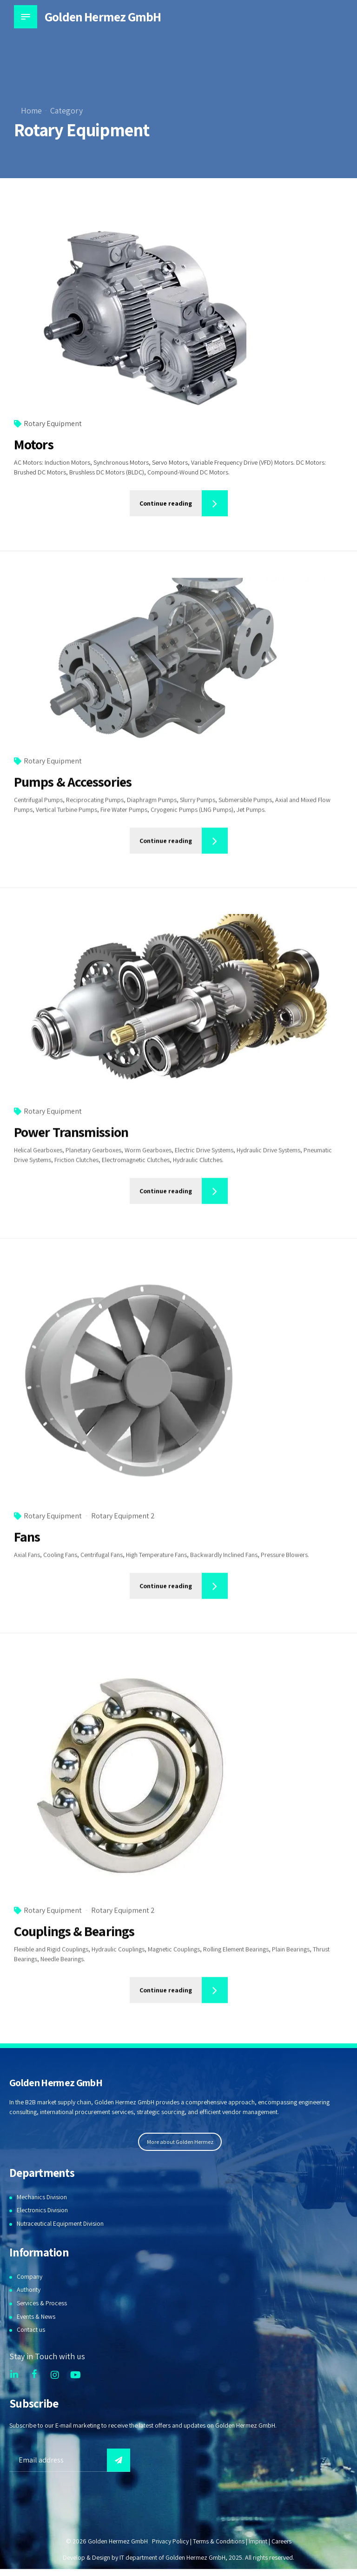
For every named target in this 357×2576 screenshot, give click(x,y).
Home (31, 110)
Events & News (36, 2316)
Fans (27, 1547)
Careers (281, 2541)
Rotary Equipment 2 (123, 1527)
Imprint (257, 2541)
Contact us (31, 2330)
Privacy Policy (169, 2541)
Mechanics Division (42, 2197)
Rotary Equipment (53, 424)
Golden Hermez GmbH (104, 16)
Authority (29, 2290)
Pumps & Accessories (73, 792)
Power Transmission (71, 1143)
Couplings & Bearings (74, 1942)
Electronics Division (43, 2210)
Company (29, 2276)
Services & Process (42, 2303)
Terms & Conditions (218, 2541)
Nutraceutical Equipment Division (61, 2224)
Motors (33, 444)
